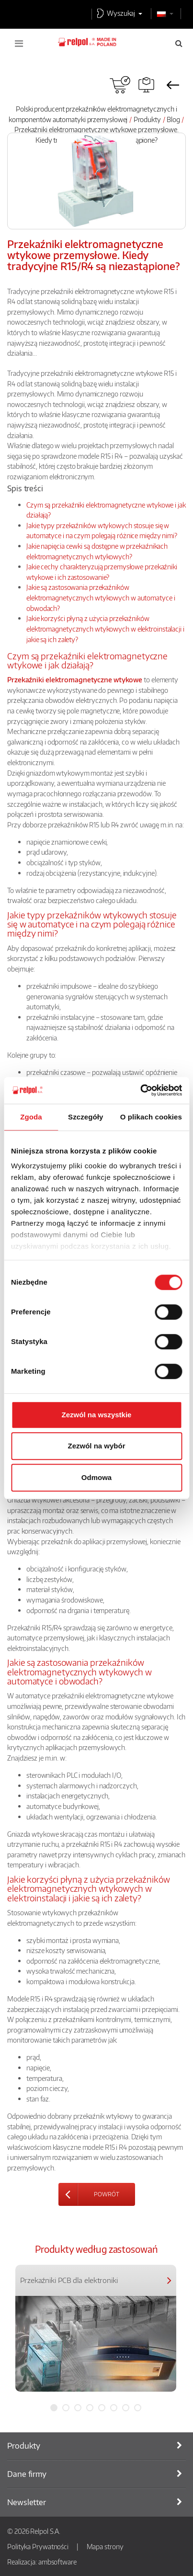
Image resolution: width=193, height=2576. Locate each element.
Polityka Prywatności (37, 2546)
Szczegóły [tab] (85, 1117)
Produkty (147, 119)
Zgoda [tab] (31, 1117)
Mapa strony (105, 2546)
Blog (173, 119)
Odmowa (96, 1477)
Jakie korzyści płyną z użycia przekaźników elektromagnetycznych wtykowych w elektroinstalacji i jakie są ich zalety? (105, 628)
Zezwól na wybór (96, 1446)
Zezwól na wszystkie (97, 1415)
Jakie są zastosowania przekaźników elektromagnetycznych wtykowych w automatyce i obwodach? (100, 597)
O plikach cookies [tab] (151, 1117)
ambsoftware (57, 2561)
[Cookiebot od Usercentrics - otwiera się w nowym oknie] (140, 1090)
